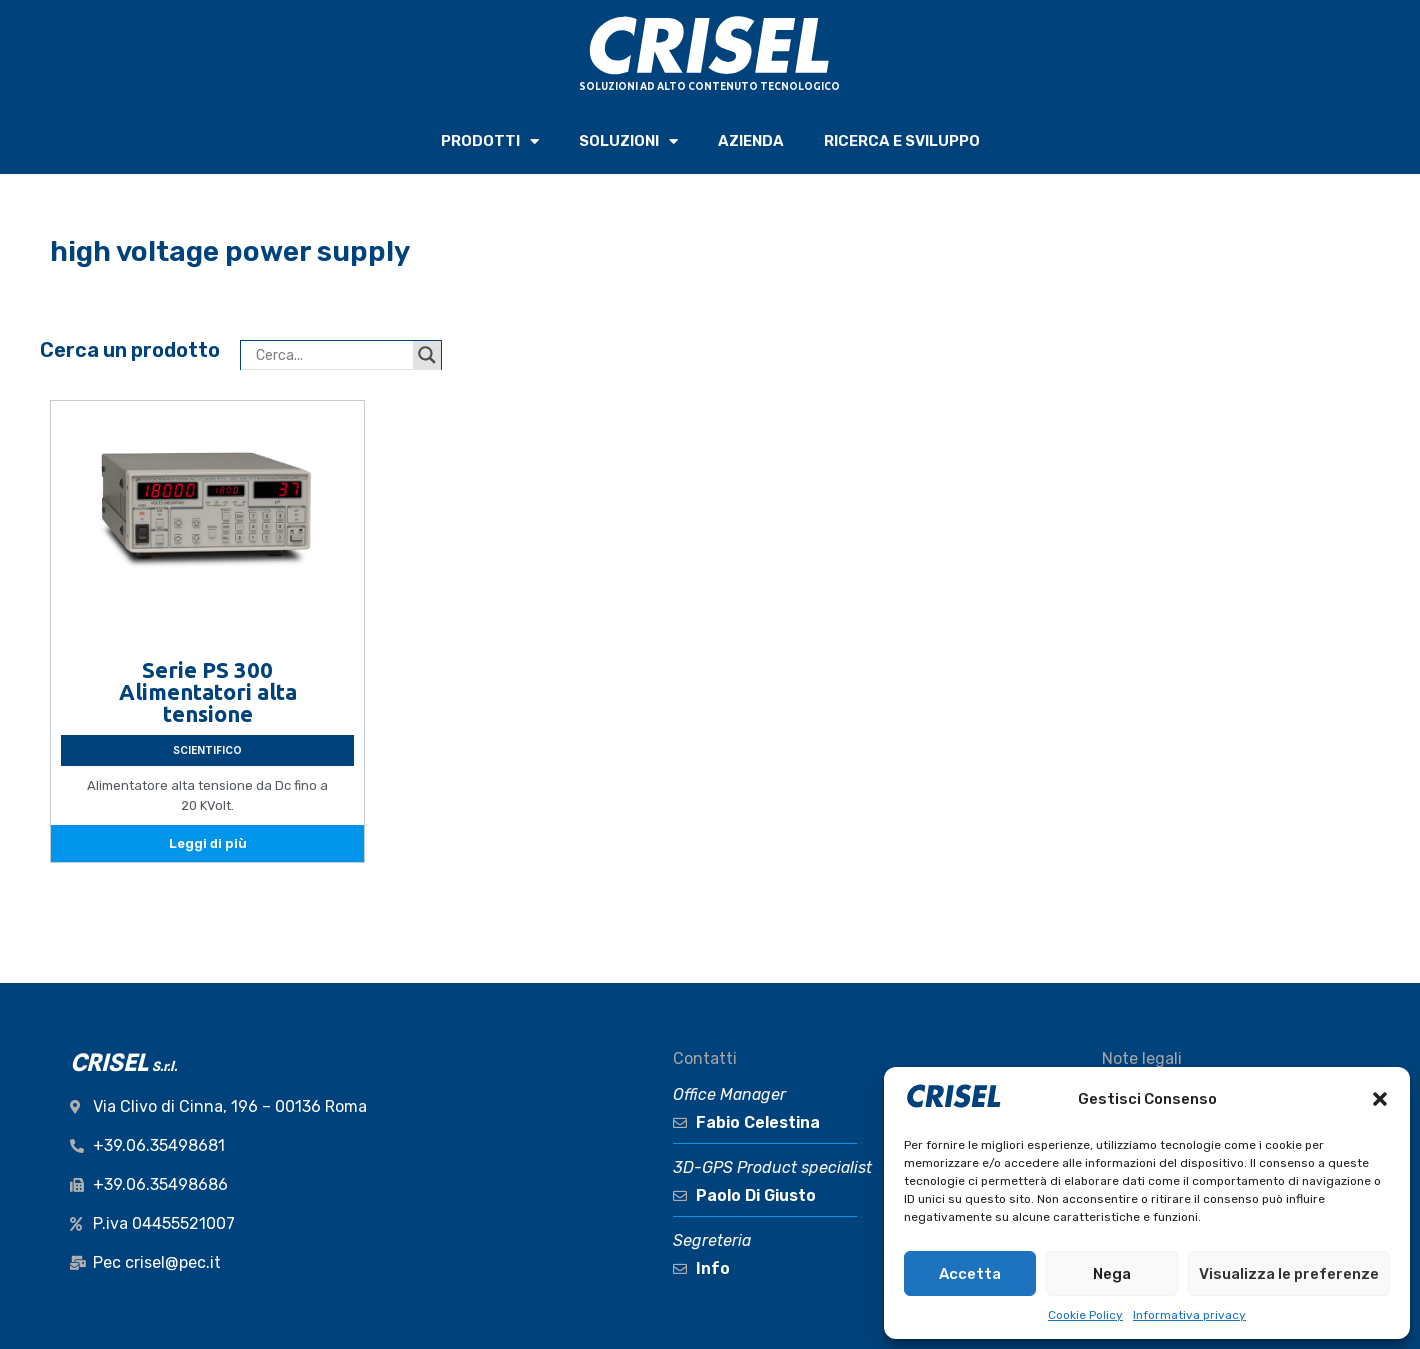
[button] (1380, 1099)
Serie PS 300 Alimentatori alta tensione (208, 691)
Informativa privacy (1189, 1315)
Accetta (970, 1274)
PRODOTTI (490, 141)
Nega (1112, 1274)
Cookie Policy (1085, 1315)
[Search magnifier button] (427, 355)
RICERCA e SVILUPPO (902, 141)
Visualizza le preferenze (1289, 1274)
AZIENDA (751, 141)
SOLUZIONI (628, 141)
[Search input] (332, 355)
